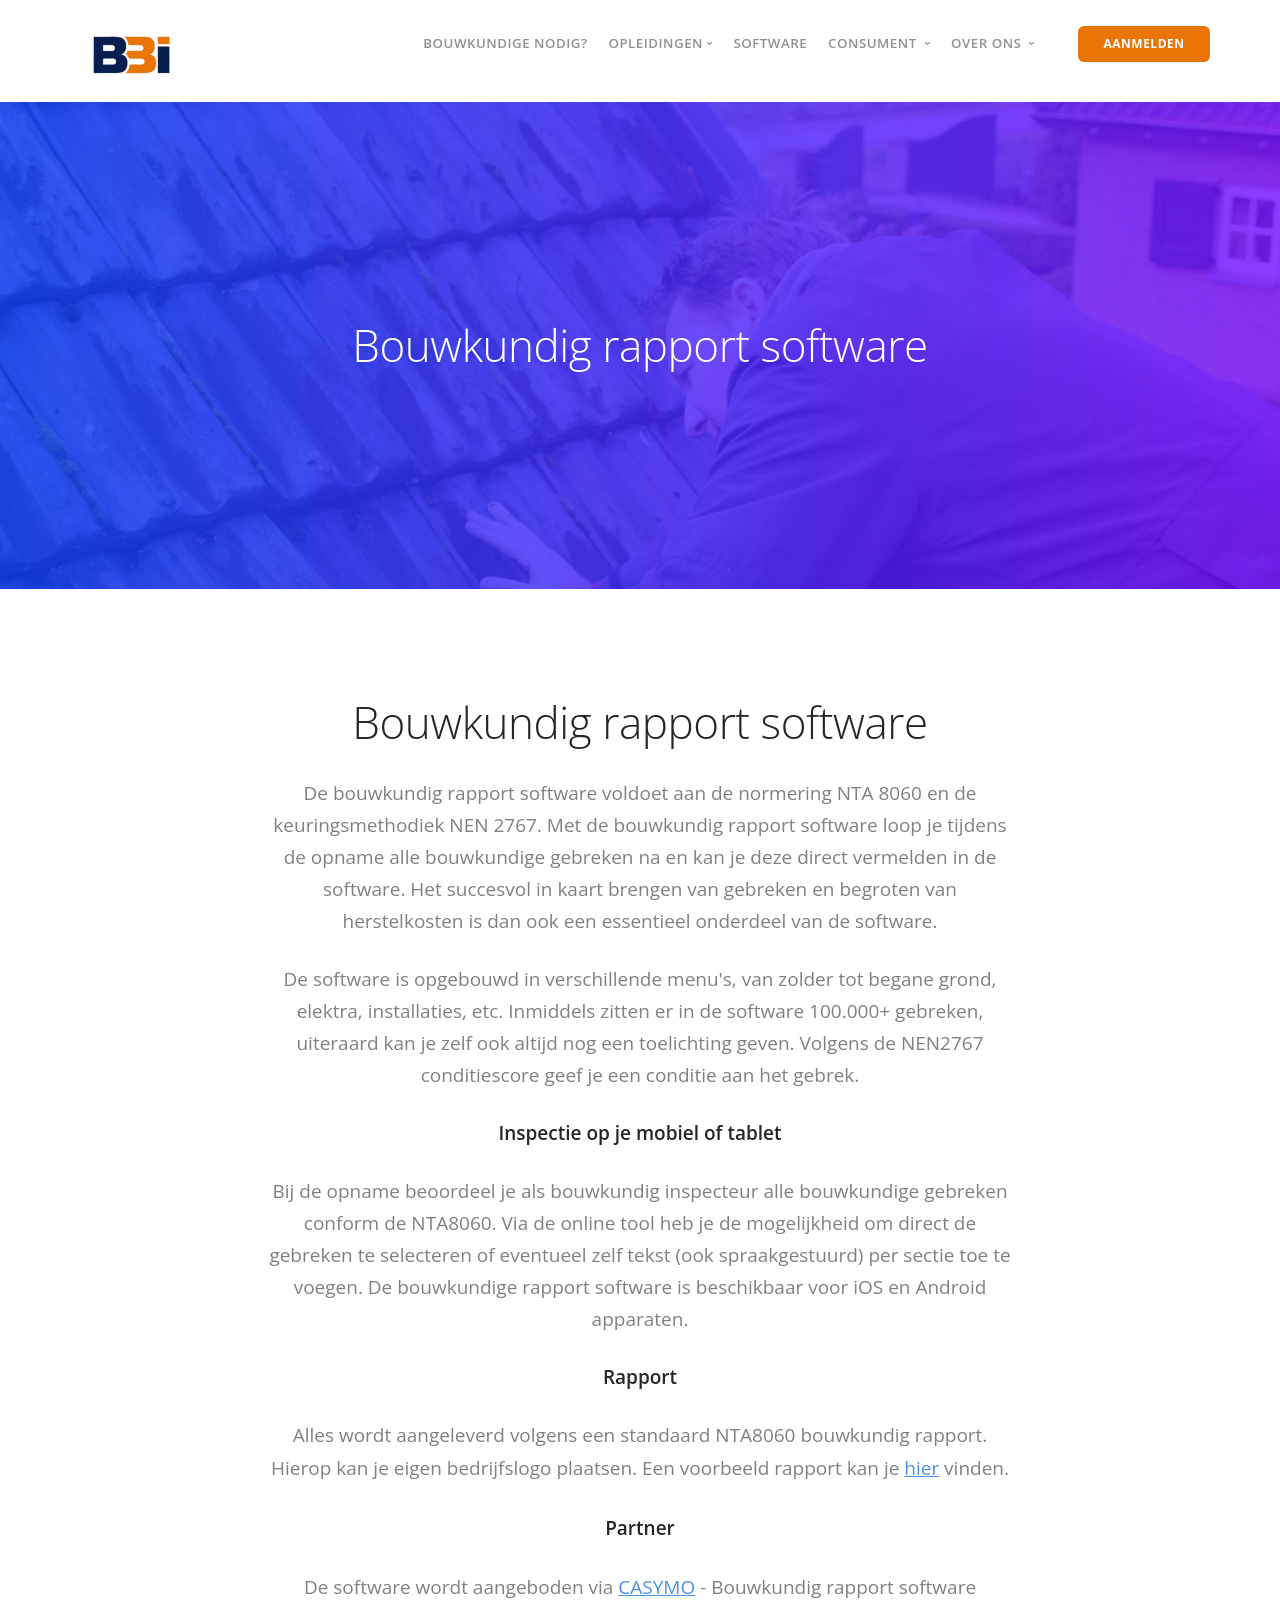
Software (770, 43)
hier (921, 1468)
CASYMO (656, 1587)
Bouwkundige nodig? (505, 43)
